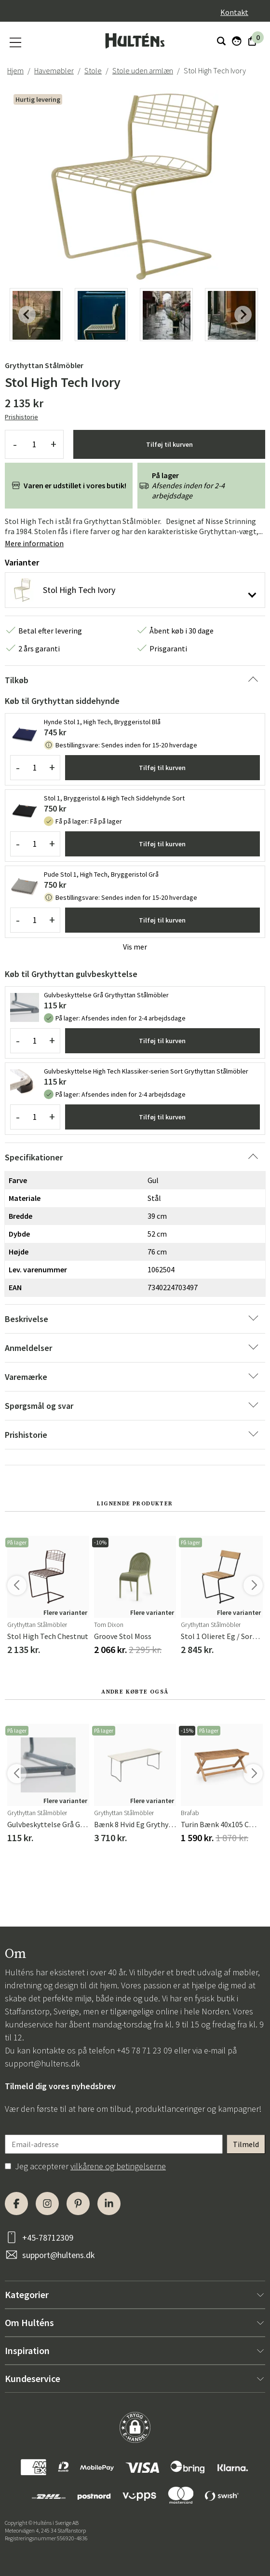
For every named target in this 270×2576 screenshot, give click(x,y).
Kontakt (234, 12)
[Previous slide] (27, 314)
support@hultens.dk (42, 2063)
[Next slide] (243, 314)
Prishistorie (21, 417)
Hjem (15, 70)
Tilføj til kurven (169, 444)
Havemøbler (54, 70)
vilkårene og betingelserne (118, 2166)
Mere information (34, 543)
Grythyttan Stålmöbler (44, 365)
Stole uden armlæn (142, 70)
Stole (93, 70)
